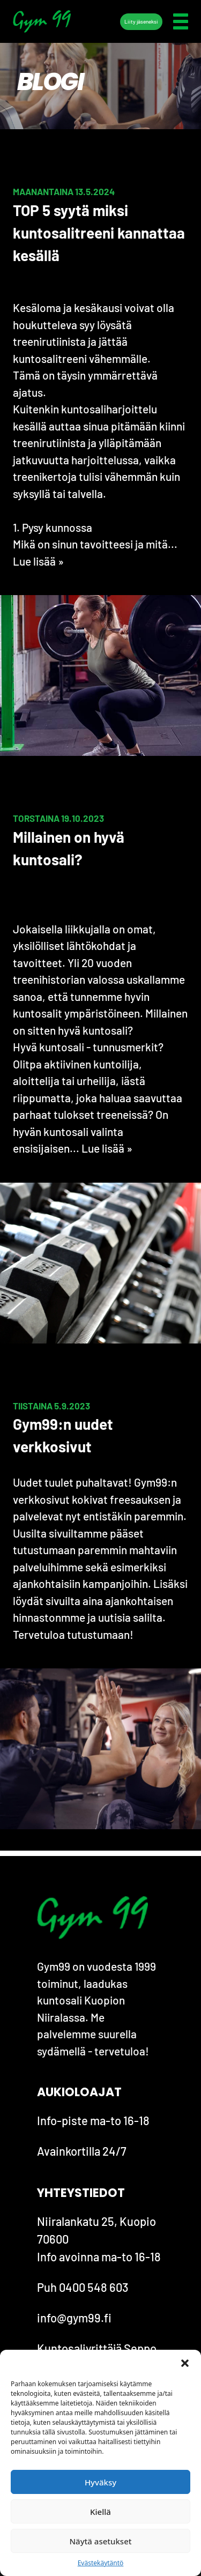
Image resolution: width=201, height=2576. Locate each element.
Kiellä (100, 2511)
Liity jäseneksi (141, 21)
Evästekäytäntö (101, 2562)
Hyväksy (100, 2482)
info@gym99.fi (74, 2318)
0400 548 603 (94, 2287)
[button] (185, 2363)
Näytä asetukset (100, 2541)
